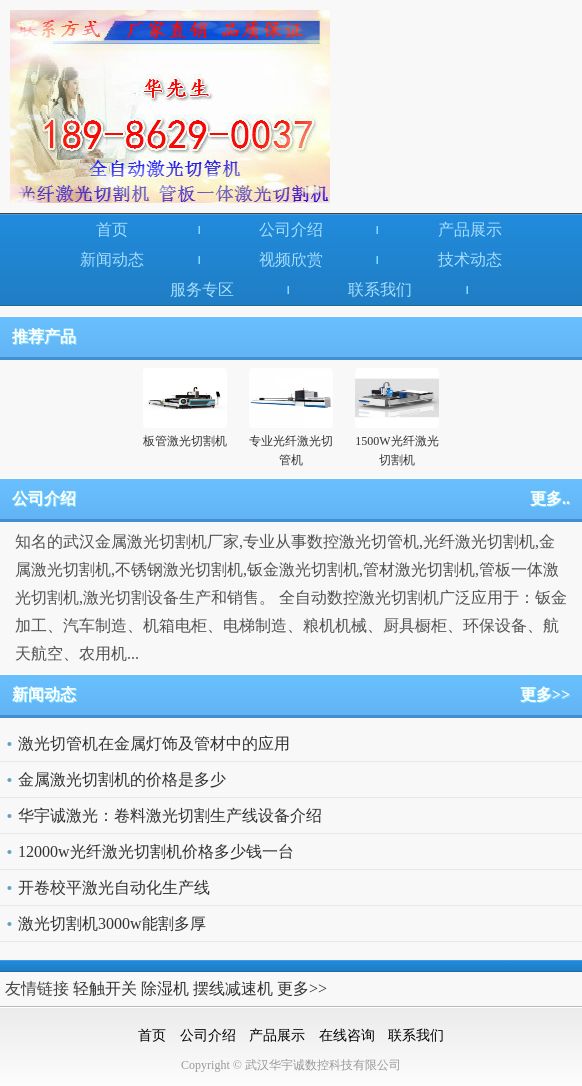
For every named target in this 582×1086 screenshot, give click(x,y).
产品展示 (470, 229)
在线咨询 (347, 1035)
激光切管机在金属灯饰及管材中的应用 (154, 743)
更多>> (545, 694)
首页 (112, 229)
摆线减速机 (233, 988)
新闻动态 (112, 259)
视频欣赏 (291, 259)
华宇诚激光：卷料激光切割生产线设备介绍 (170, 815)
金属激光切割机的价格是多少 (122, 779)
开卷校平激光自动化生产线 (114, 887)
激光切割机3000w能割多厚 (112, 923)
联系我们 (380, 289)
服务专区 (202, 289)
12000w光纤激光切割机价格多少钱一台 (156, 851)
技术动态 (470, 259)
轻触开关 (105, 988)
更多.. (550, 498)
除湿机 (165, 988)
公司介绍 (291, 229)
